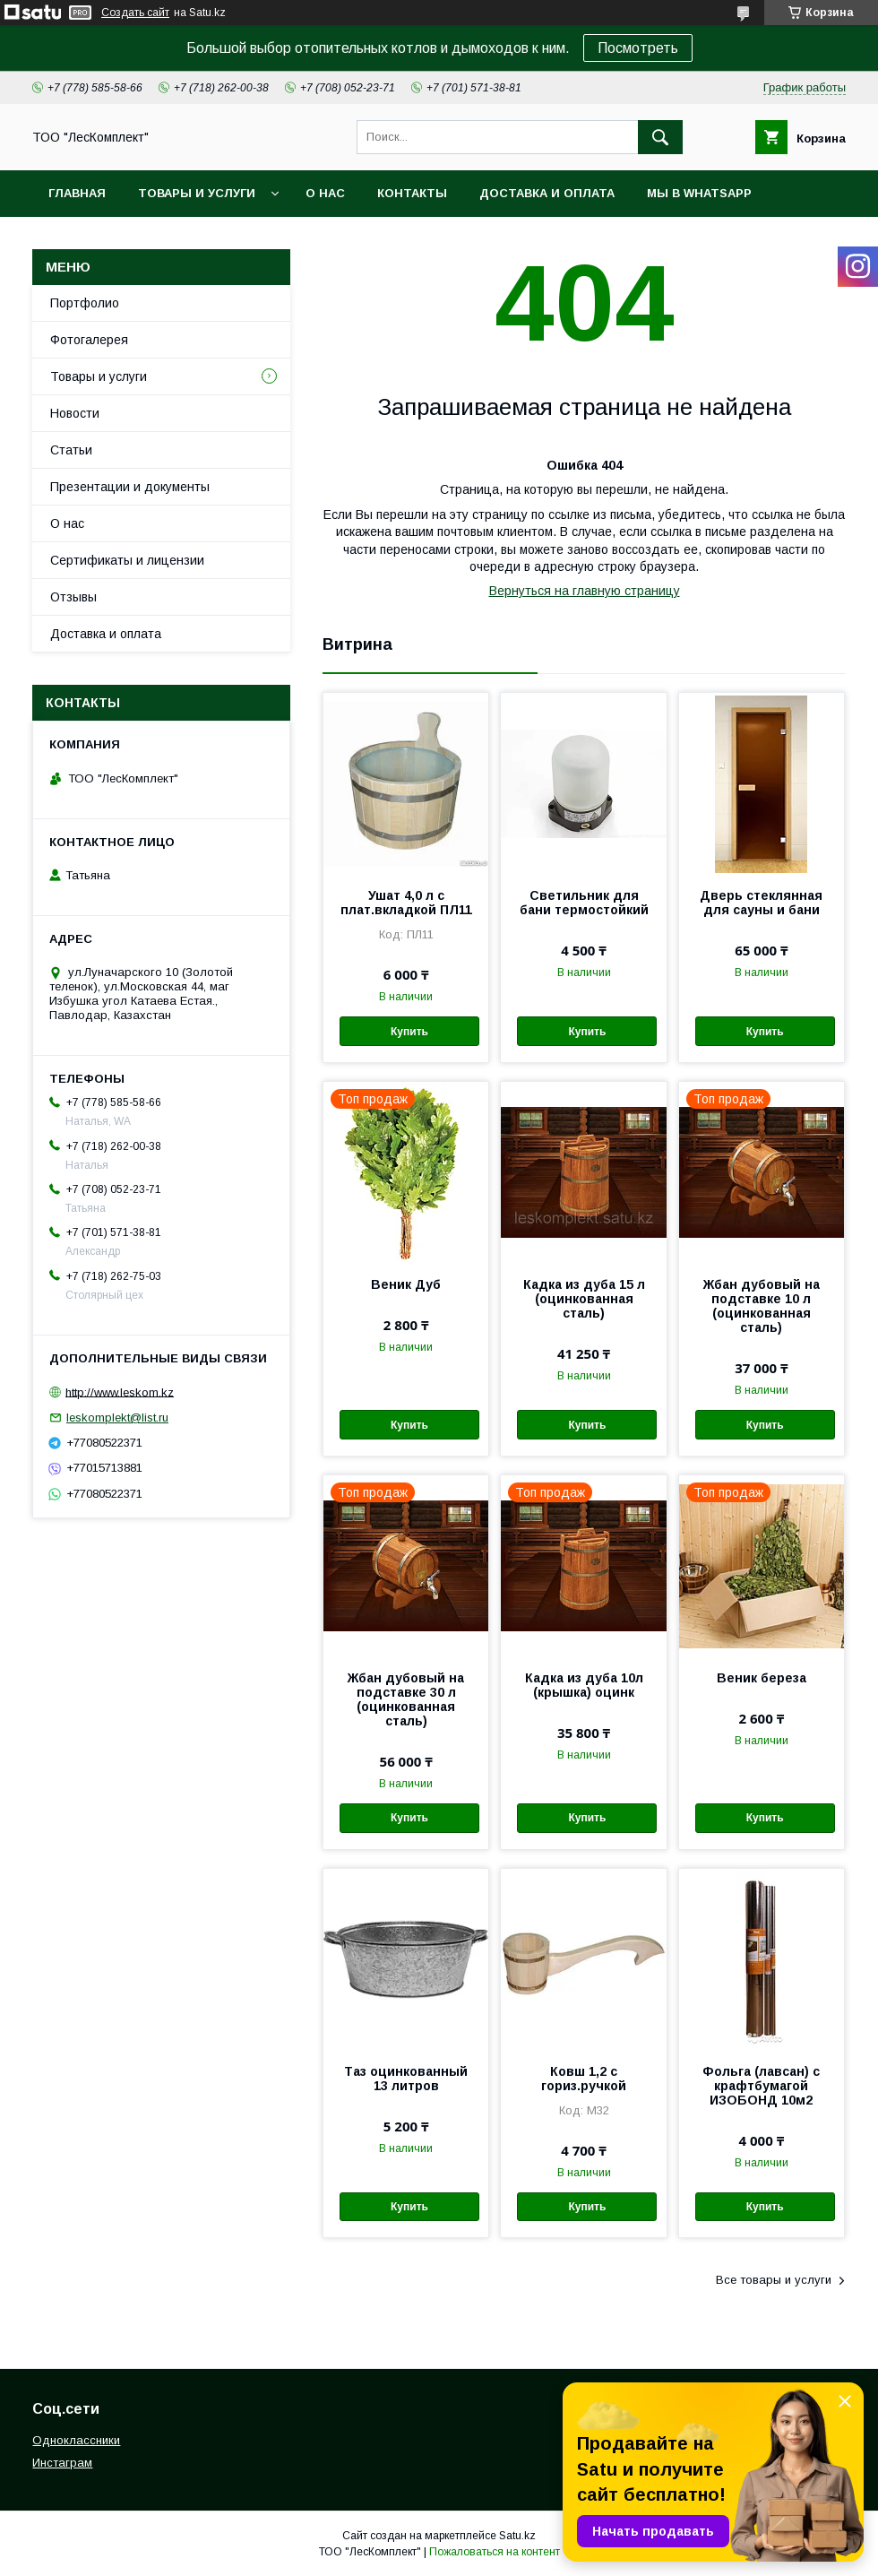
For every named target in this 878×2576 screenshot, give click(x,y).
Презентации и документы (130, 487)
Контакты (412, 193)
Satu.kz (517, 2535)
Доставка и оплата (547, 193)
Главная (77, 193)
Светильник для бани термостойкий (584, 902)
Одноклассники (76, 2440)
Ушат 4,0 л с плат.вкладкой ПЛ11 (406, 902)
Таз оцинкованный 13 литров (406, 2078)
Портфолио (84, 303)
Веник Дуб (406, 1284)
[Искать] (660, 137)
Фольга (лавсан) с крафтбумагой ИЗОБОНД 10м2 (761, 2085)
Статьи (71, 450)
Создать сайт (135, 12)
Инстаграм (62, 2462)
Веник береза (761, 1678)
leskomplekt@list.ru (117, 1417)
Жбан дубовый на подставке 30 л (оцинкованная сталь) (406, 1699)
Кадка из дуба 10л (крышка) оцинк (584, 1685)
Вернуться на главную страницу (584, 590)
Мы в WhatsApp (699, 193)
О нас (325, 193)
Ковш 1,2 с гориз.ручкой (583, 2078)
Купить (409, 1031)
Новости (74, 413)
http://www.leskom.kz (119, 1391)
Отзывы (73, 597)
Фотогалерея (89, 340)
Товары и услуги (196, 193)
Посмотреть (638, 48)
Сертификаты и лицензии (127, 560)
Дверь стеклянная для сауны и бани (761, 902)
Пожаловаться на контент (494, 2552)
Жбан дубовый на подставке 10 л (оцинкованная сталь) (761, 1306)
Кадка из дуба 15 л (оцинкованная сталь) (584, 1298)
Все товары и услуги (773, 2279)
